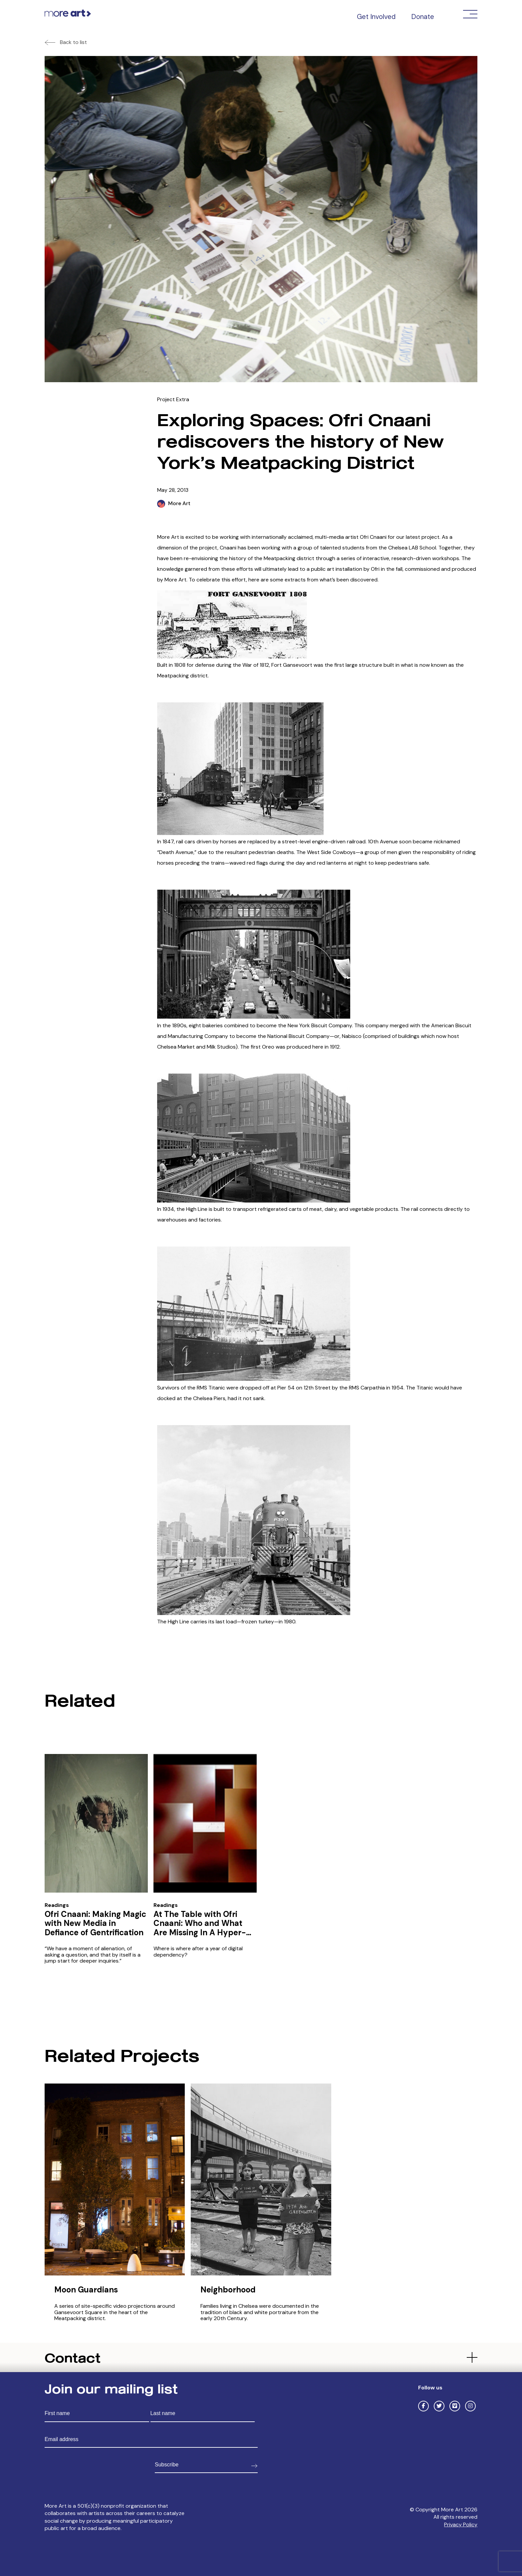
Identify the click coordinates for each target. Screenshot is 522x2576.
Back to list (73, 42)
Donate (422, 16)
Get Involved (376, 16)
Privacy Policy (460, 2524)
